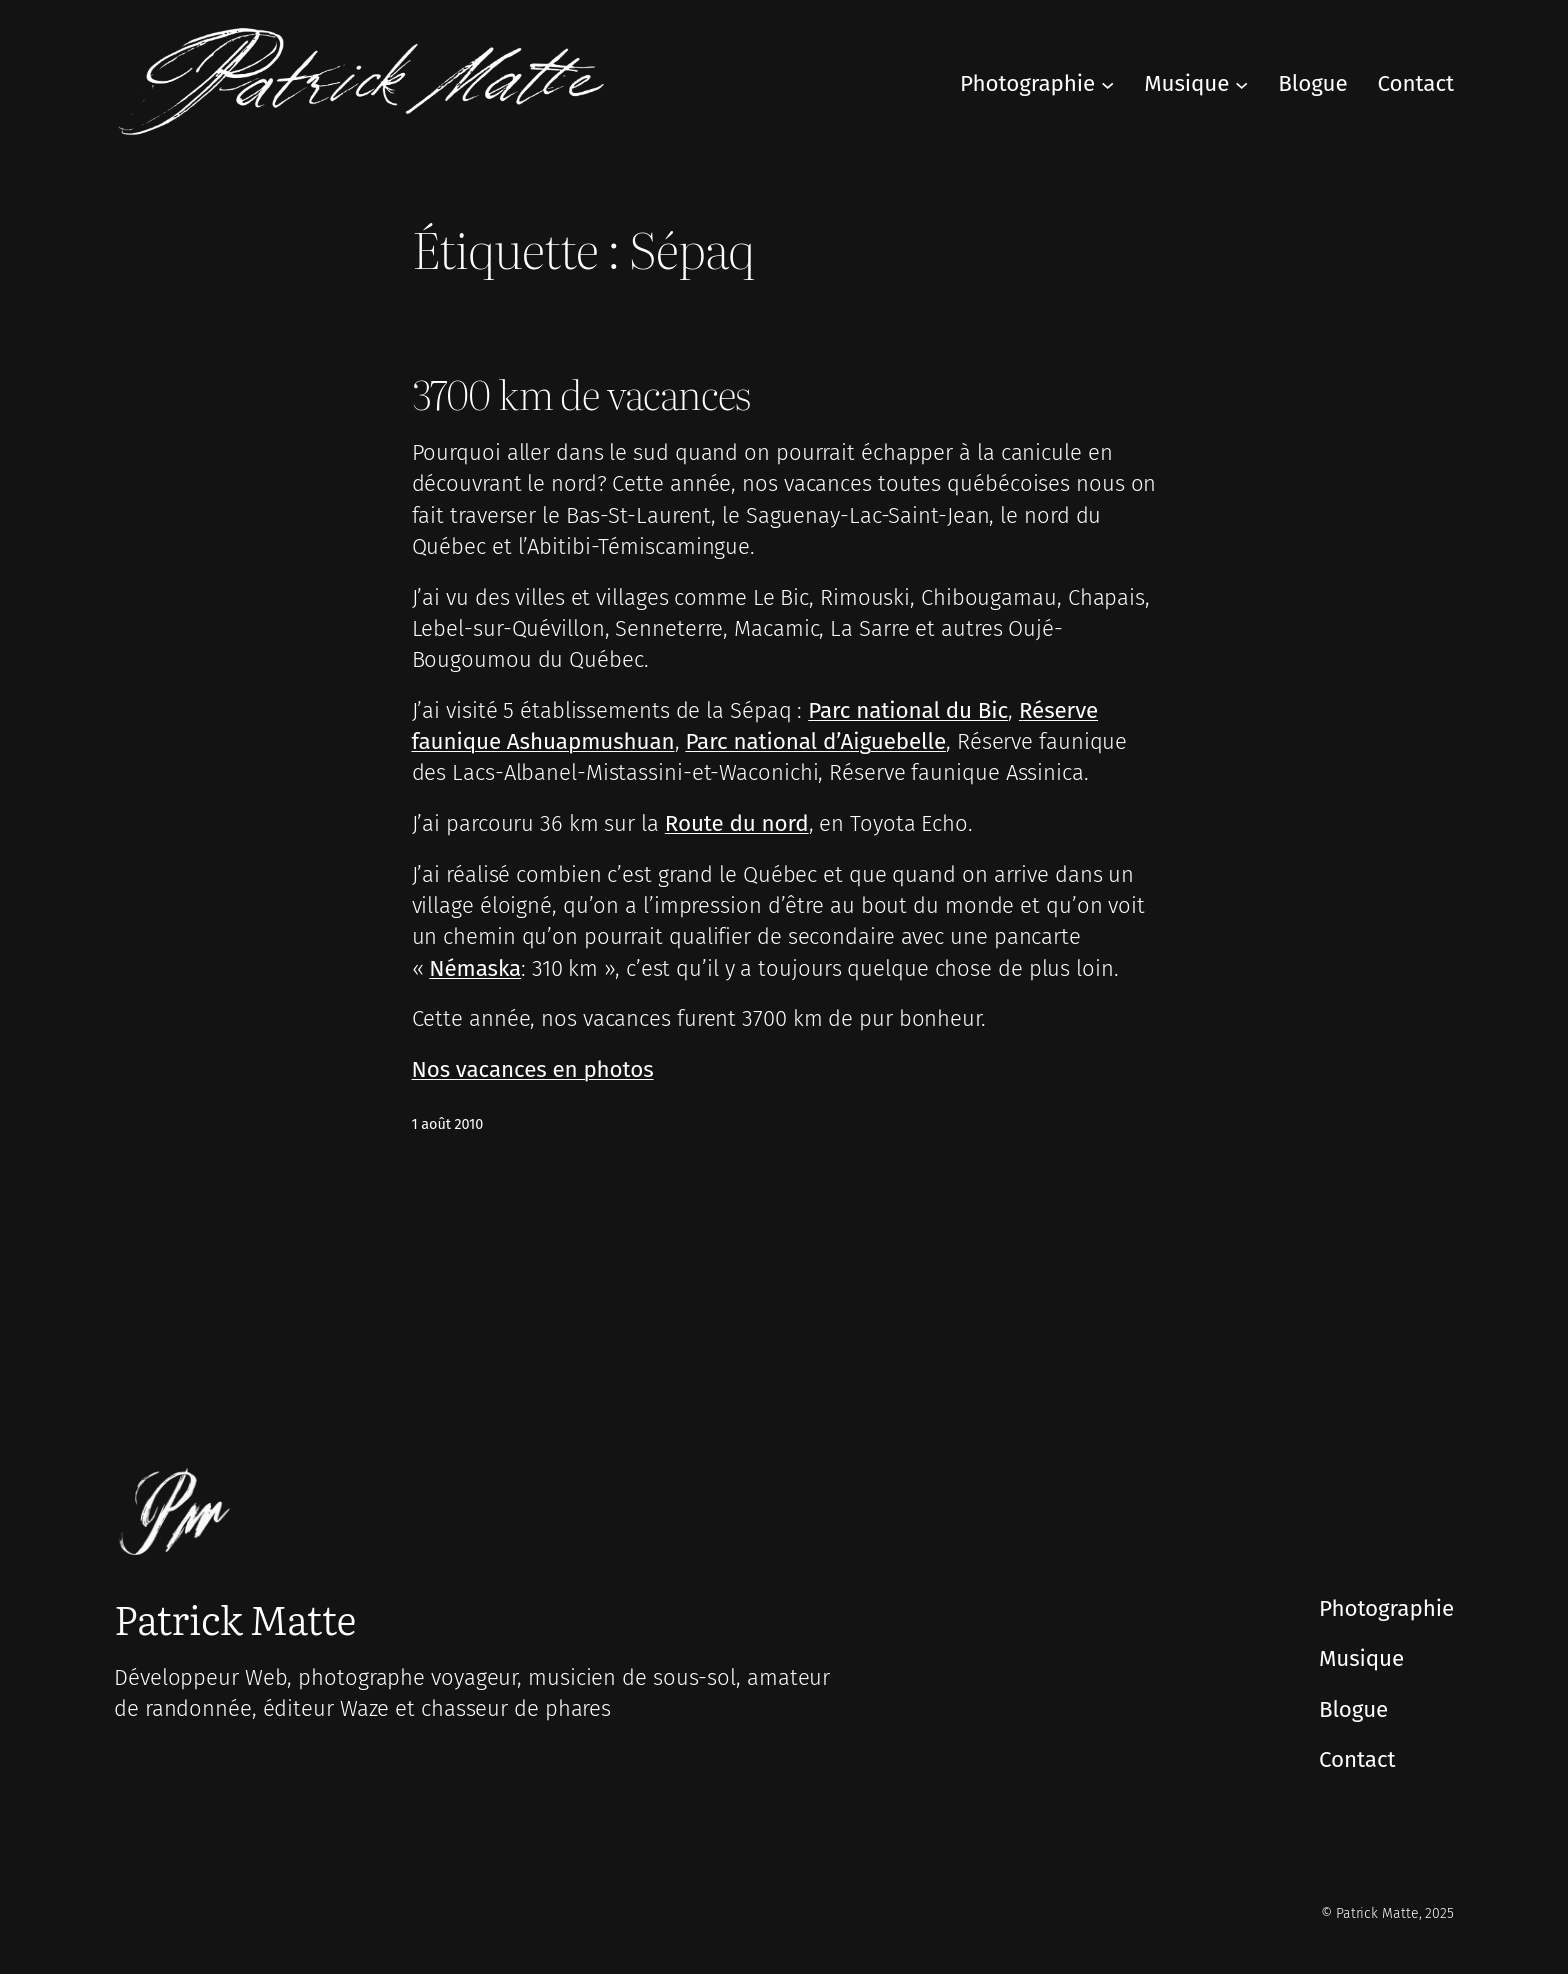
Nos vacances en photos (533, 1069)
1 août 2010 (448, 1124)
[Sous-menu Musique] (1241, 83)
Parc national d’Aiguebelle (815, 741)
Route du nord (737, 823)
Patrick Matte (235, 1617)
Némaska (475, 968)
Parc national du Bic (908, 710)
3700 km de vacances (582, 393)
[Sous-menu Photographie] (1107, 83)
